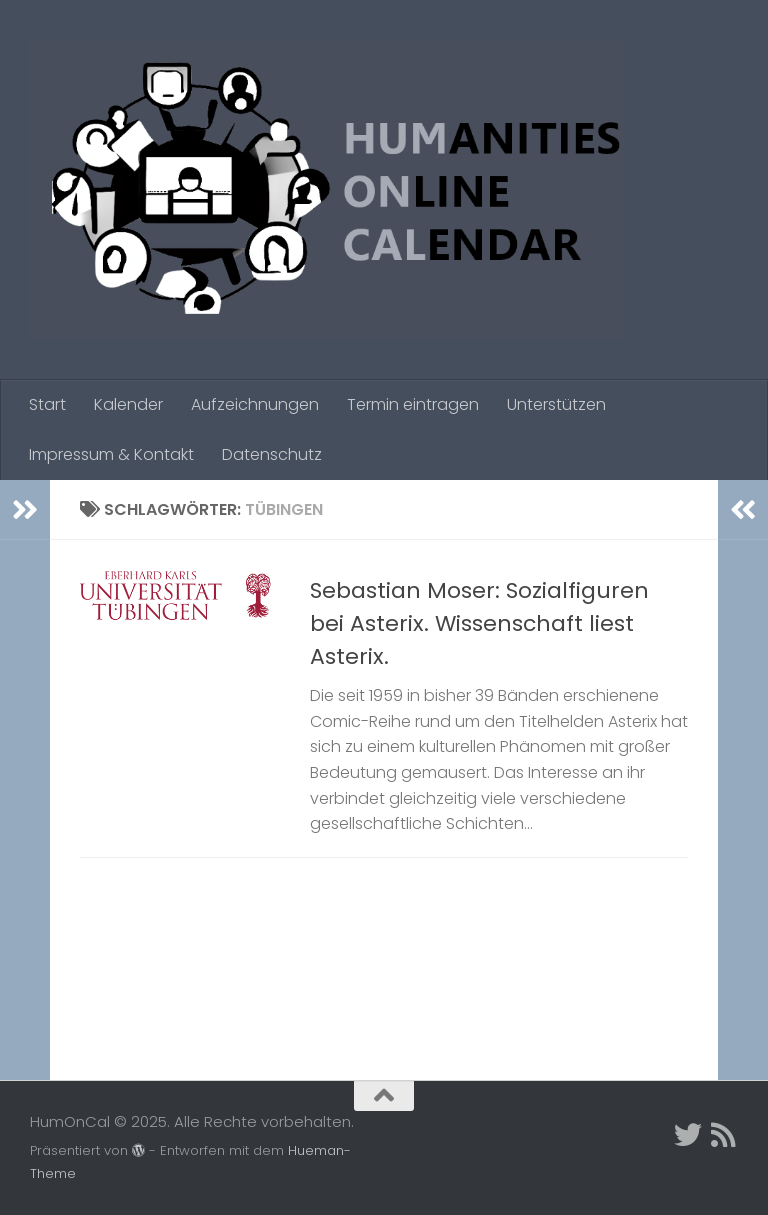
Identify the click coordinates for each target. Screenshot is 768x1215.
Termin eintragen (413, 404)
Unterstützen (556, 404)
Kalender (128, 404)
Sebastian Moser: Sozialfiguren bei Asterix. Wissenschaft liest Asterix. (479, 623)
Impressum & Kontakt (111, 454)
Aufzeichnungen (255, 404)
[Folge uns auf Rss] (724, 1135)
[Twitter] (688, 1135)
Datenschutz (272, 454)
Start (47, 404)
